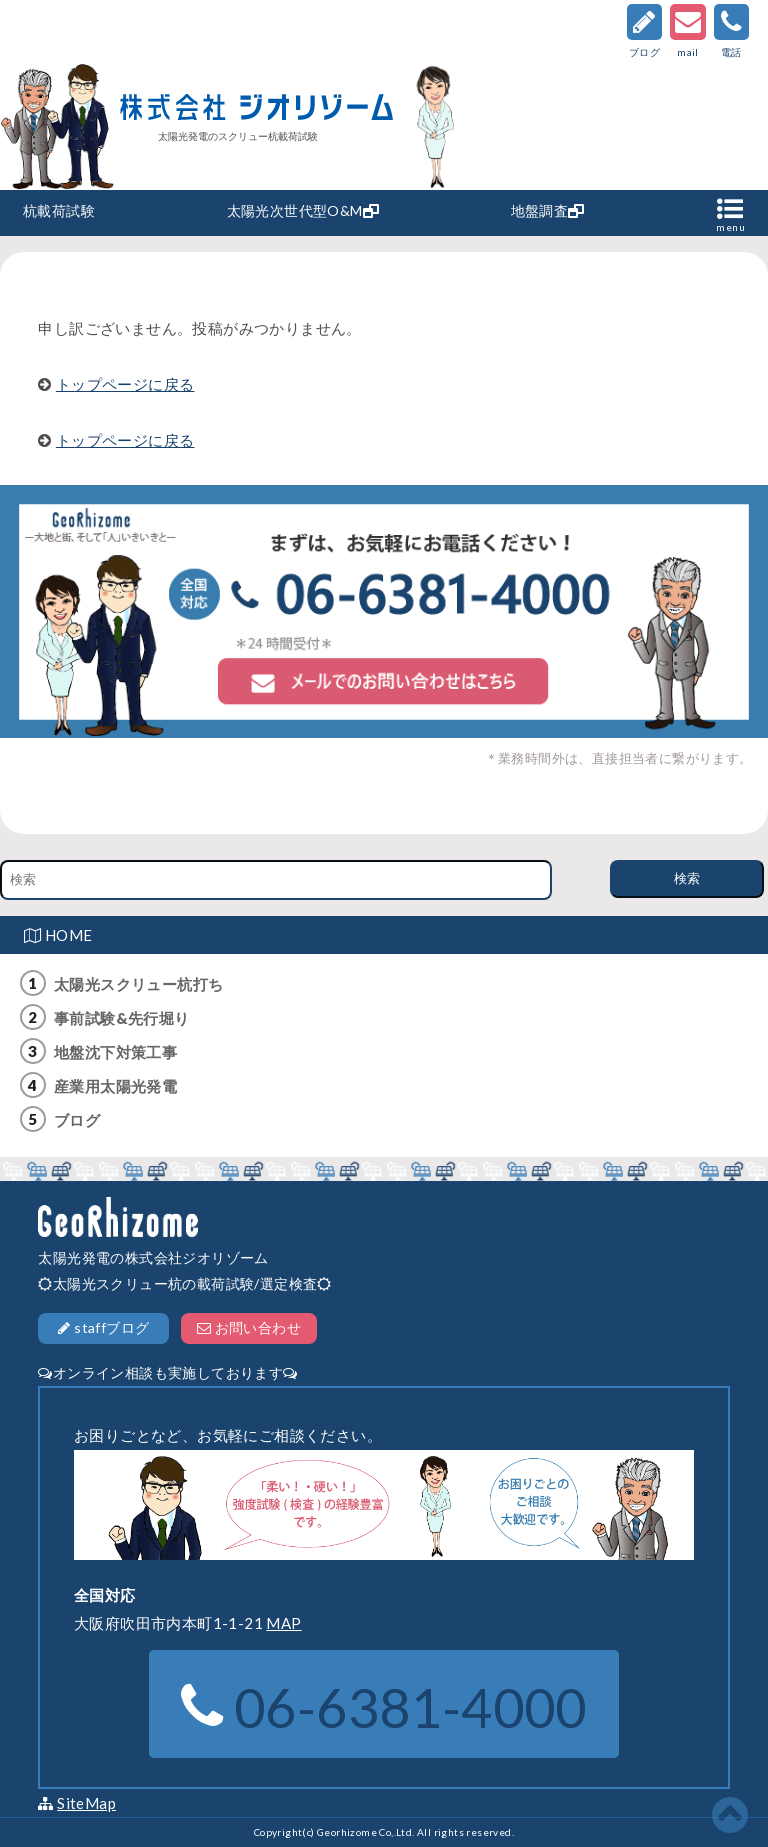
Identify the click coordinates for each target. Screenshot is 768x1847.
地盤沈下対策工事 (115, 1052)
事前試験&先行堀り (122, 1018)
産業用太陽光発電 (115, 1086)
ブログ (77, 1120)
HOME (58, 935)
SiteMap (86, 1803)
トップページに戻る (125, 384)
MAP (283, 1623)
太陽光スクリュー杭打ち (138, 984)
